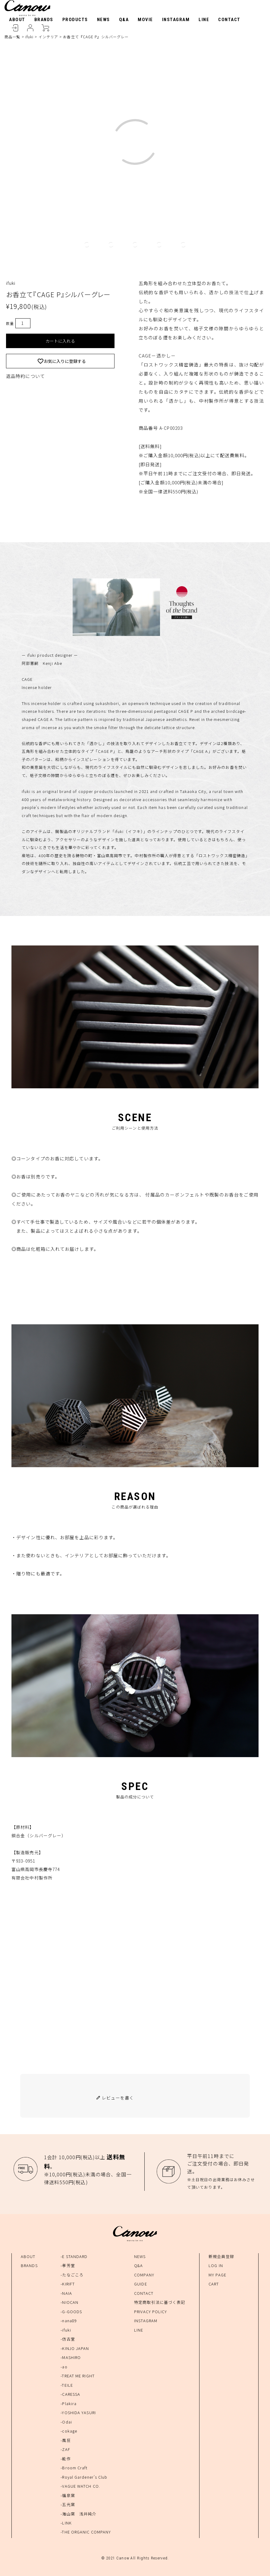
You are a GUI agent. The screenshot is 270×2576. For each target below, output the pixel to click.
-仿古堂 (68, 2339)
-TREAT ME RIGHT (78, 2376)
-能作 (66, 2458)
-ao (64, 2367)
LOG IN (216, 2265)
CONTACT (229, 19)
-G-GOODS (71, 2311)
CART (45, 28)
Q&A (124, 19)
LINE (204, 19)
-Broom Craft (74, 2468)
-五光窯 (68, 2504)
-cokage (69, 2431)
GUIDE (140, 2284)
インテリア (48, 36)
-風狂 (66, 2440)
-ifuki (66, 2330)
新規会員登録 (221, 2256)
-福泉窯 (68, 2495)
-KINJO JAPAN (75, 2348)
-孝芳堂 (68, 2265)
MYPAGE (30, 28)
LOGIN (15, 28)
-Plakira (69, 2403)
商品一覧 (12, 36)
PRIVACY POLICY (150, 2311)
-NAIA (66, 2293)
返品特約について (25, 376)
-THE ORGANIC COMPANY (86, 2532)
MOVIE (145, 19)
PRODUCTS (75, 19)
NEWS (103, 19)
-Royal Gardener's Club (84, 2477)
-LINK (66, 2523)
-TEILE (67, 2385)
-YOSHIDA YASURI (78, 2412)
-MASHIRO (71, 2357)
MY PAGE (217, 2275)
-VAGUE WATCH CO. (80, 2486)
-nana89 (69, 2320)
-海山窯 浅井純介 (78, 2514)
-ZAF (65, 2449)
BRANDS (43, 19)
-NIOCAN (69, 2302)
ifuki (29, 36)
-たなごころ (72, 2275)
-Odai (66, 2422)
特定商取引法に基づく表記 (159, 2302)
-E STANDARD (74, 2256)
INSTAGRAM (176, 19)
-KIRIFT (68, 2284)
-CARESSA (70, 2394)
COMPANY (144, 2275)
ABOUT (17, 19)
